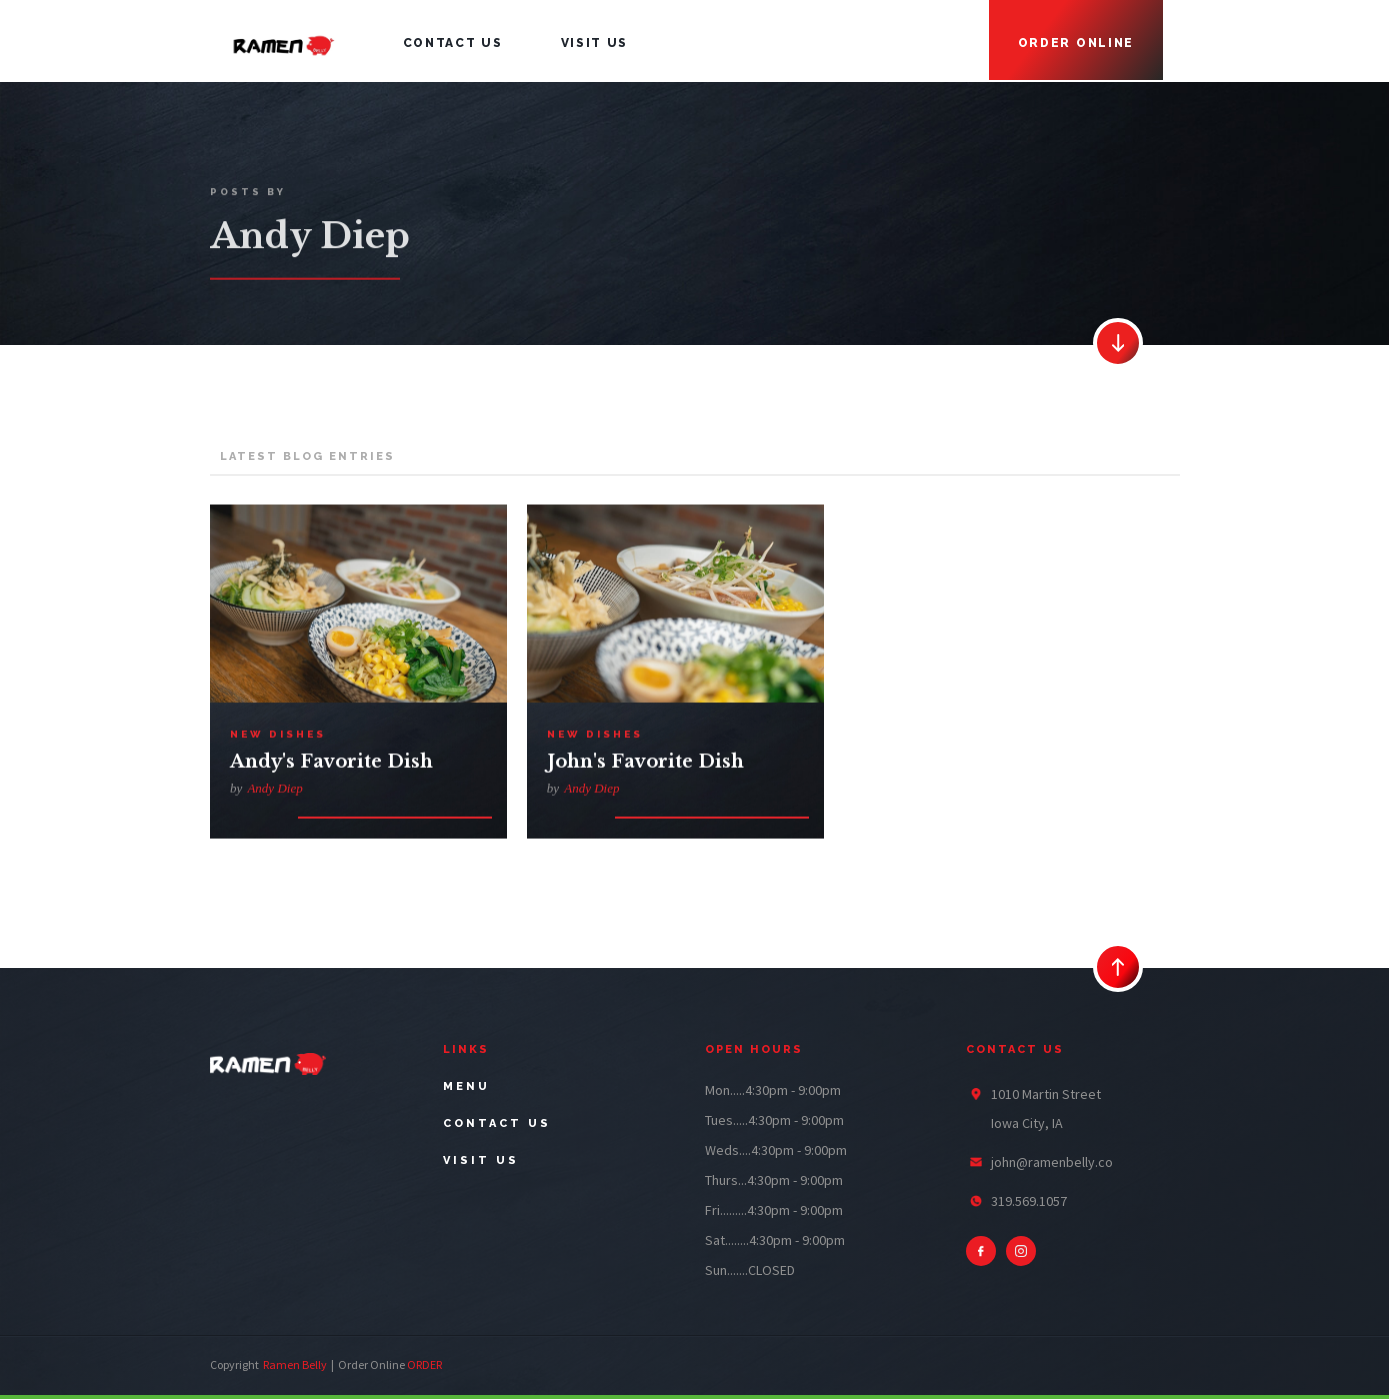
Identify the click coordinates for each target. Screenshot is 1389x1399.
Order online (1076, 43)
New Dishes (277, 737)
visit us (595, 43)
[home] (283, 41)
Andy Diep (274, 791)
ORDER (424, 1364)
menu (466, 1086)
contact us (453, 43)
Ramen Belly (295, 1364)
